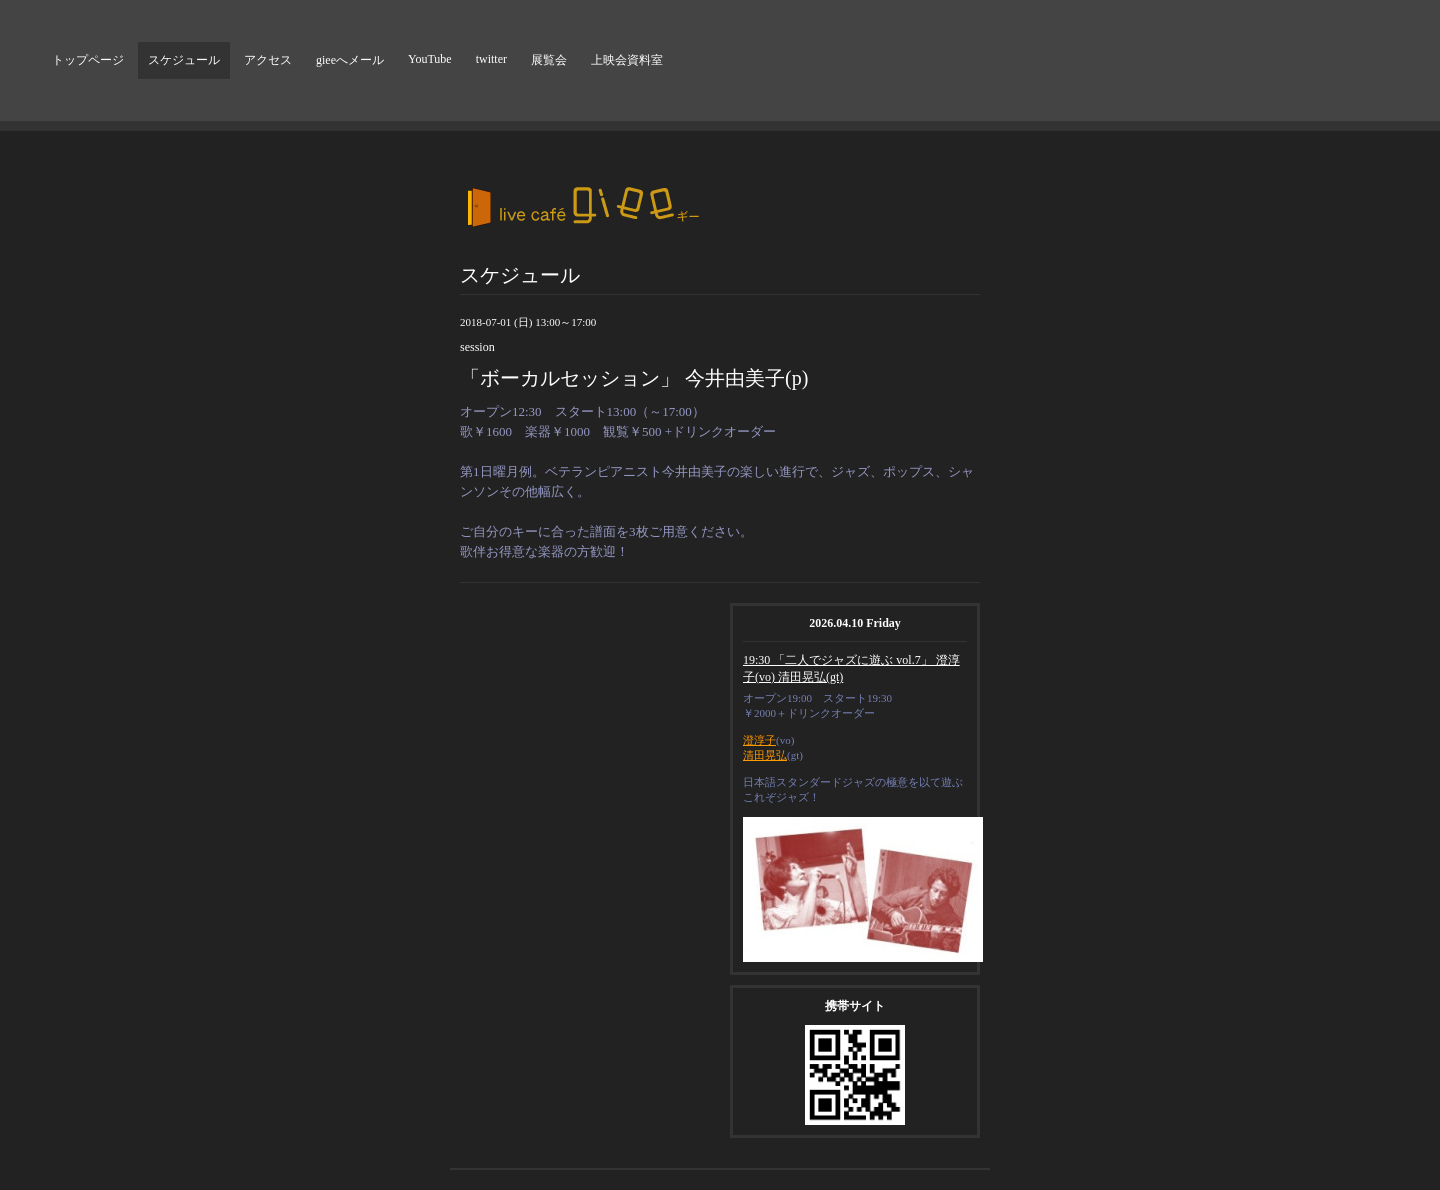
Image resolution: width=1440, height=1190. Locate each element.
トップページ (88, 60)
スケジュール (184, 60)
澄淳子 (759, 740)
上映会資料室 (627, 60)
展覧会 (549, 60)
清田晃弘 (765, 755)
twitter (491, 59)
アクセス (268, 60)
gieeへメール (350, 60)
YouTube (430, 59)
